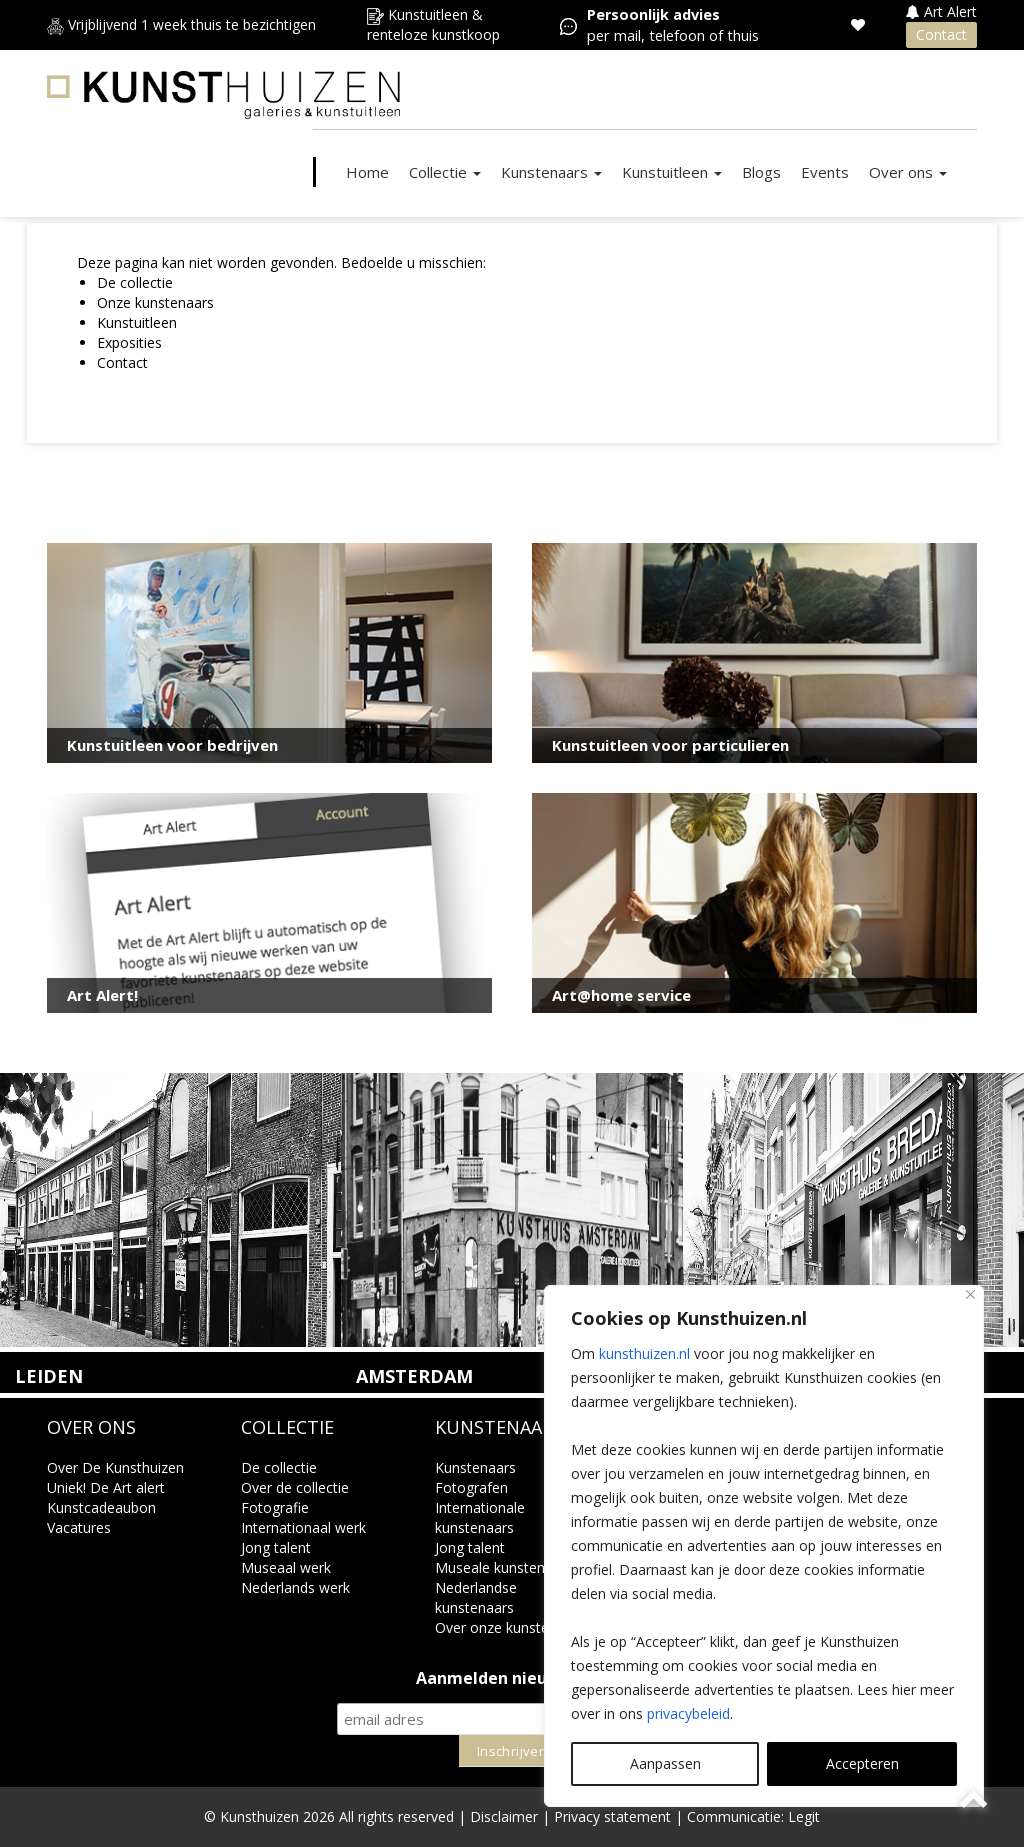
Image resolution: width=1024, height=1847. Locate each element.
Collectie (445, 172)
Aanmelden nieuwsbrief (512, 1678)
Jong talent (276, 1547)
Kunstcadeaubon (101, 1507)
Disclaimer (504, 1816)
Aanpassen (665, 1763)
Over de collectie (295, 1487)
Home (367, 172)
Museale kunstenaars (504, 1567)
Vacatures (79, 1527)
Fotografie (275, 1507)
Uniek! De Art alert (106, 1487)
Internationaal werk (303, 1527)
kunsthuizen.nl (644, 1353)
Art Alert (941, 11)
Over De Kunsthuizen (115, 1467)
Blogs (761, 172)
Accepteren (862, 1763)
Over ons (908, 172)
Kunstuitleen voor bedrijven (172, 745)
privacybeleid (688, 1713)
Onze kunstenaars (155, 302)
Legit (804, 1816)
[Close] (970, 1294)
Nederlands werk (295, 1587)
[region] (764, 1546)
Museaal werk (286, 1567)
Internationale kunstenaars (480, 1517)
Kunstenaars (551, 172)
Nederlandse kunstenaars (476, 1597)
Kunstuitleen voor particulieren (670, 745)
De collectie (135, 282)
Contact (941, 34)
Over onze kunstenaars (510, 1627)
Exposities (129, 342)
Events (825, 172)
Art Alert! (102, 995)
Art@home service (621, 995)
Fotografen (471, 1487)
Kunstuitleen (672, 172)
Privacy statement (612, 1816)
